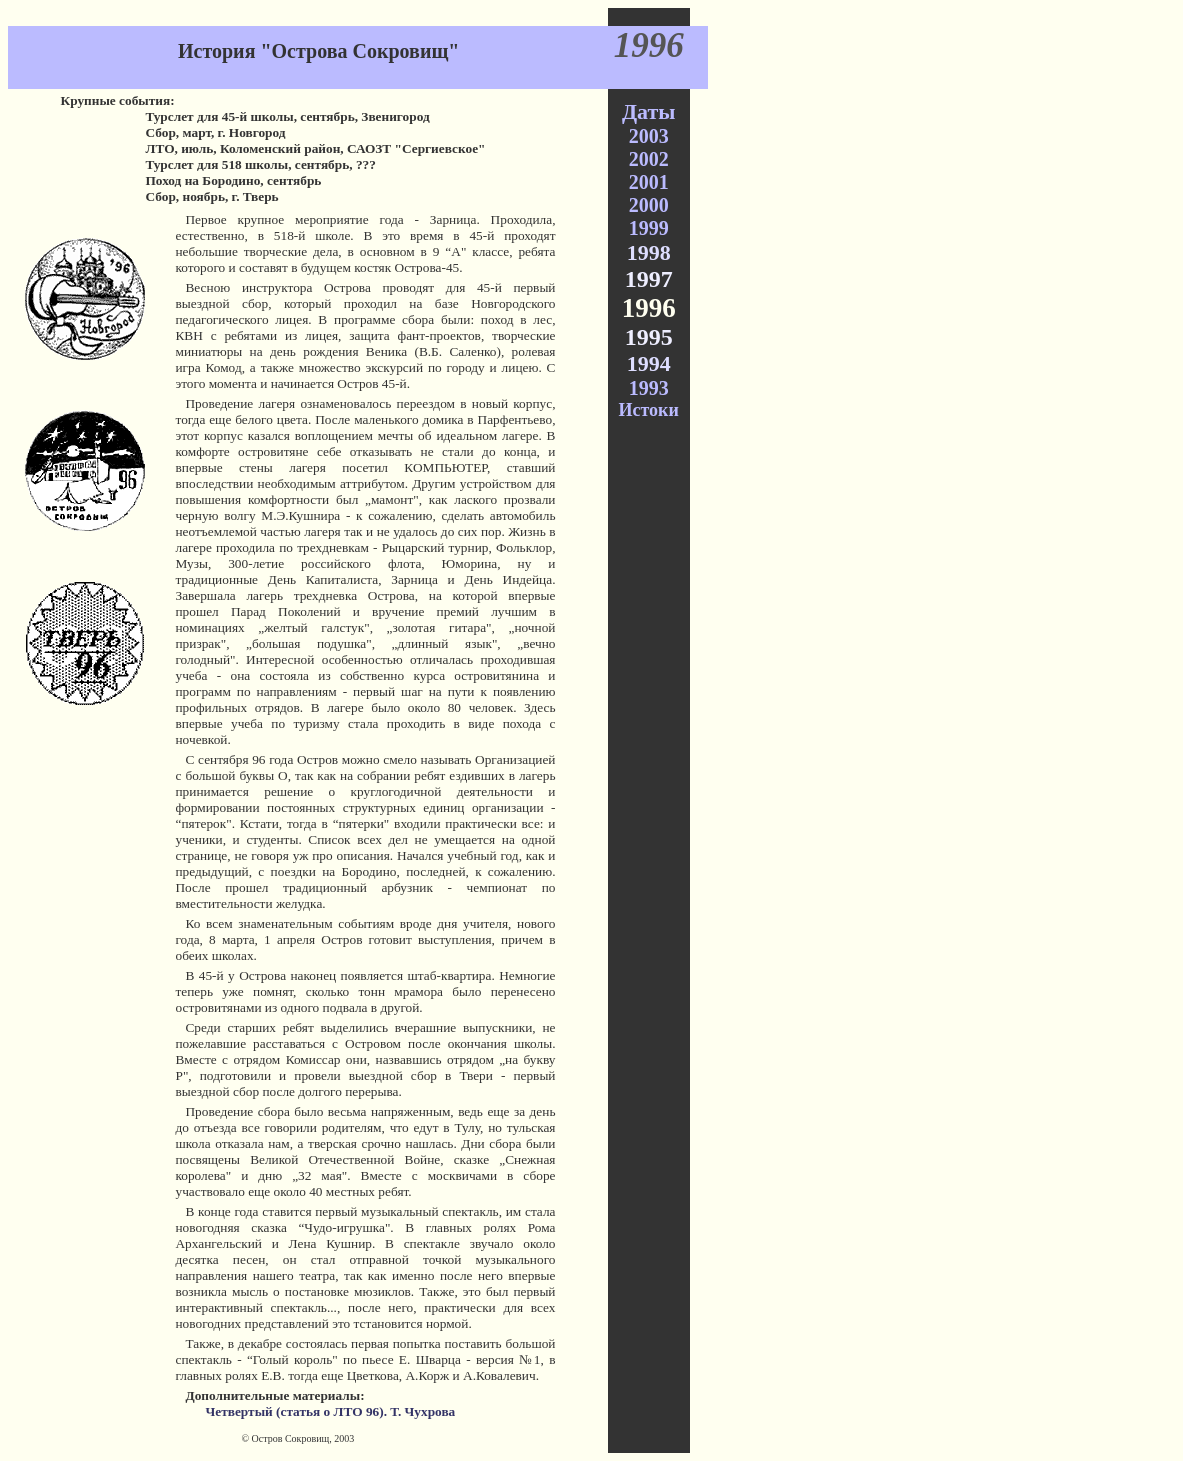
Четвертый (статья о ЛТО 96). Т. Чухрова (330, 1411)
